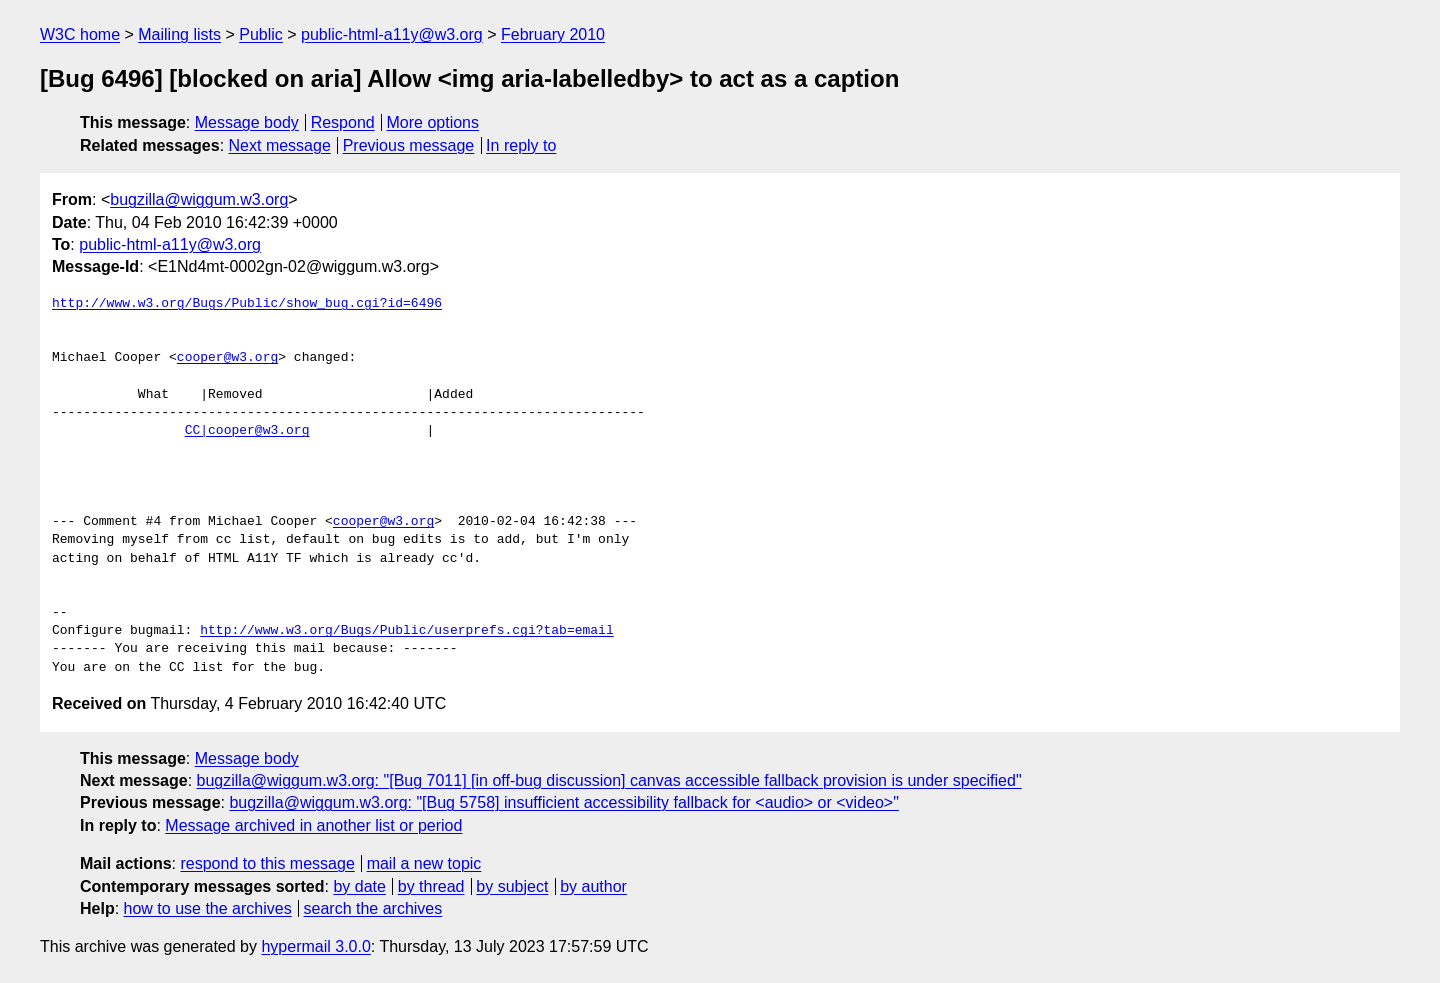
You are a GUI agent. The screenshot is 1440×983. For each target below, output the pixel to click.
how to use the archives (208, 908)
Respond (343, 122)
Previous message (409, 145)
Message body (247, 122)
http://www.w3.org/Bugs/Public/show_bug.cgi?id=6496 (247, 304)
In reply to (521, 145)
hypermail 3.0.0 (315, 946)
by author (593, 886)
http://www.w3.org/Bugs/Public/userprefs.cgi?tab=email (406, 631)
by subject (512, 886)
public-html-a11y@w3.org (392, 34)
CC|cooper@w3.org (247, 431)
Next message (280, 145)
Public (261, 34)
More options (433, 122)
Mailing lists (179, 34)
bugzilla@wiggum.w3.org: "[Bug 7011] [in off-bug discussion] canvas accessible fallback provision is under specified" (609, 780)
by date (359, 886)
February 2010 (553, 34)
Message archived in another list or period (313, 825)
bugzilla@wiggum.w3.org (199, 199)
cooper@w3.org (227, 358)
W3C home (80, 34)
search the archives (373, 908)
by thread (431, 886)
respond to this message (267, 863)
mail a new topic (424, 863)
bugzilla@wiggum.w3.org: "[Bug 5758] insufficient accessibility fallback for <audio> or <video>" (563, 802)
